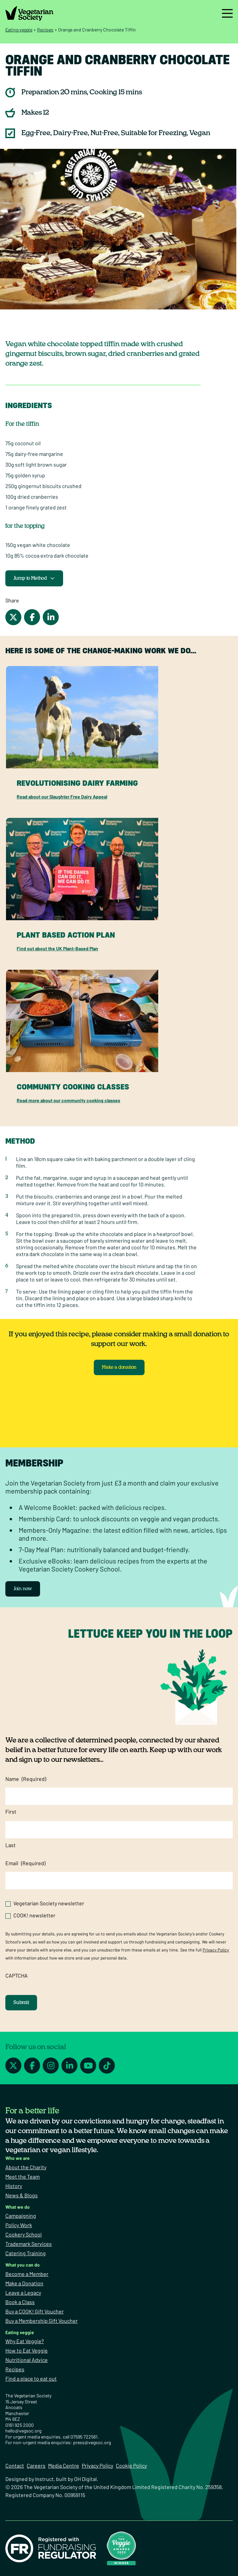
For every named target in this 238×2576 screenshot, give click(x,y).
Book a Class (20, 2302)
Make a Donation (24, 2283)
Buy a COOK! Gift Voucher (34, 2311)
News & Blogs (21, 2195)
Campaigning (20, 2215)
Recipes (45, 29)
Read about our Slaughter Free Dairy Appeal (62, 796)
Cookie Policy (131, 2465)
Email (25, 1863)
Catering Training (25, 2253)
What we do (17, 2207)
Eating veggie (18, 29)
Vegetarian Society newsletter (48, 1903)
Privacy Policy (216, 1949)
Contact (14, 2465)
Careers (36, 2465)
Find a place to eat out (31, 2378)
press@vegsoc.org (92, 2442)
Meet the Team (22, 2176)
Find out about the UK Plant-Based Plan (57, 948)
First (10, 1811)
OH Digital (85, 2479)
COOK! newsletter (34, 1915)
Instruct (44, 2479)
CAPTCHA (16, 1975)
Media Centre (63, 2465)
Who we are (17, 2158)
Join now (22, 1589)
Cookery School (23, 2234)
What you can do (22, 2265)
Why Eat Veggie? (24, 2341)
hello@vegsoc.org (23, 2431)
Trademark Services (28, 2243)
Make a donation (119, 1367)
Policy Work (18, 2225)
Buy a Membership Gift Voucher (41, 2320)
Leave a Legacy (23, 2292)
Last (10, 1845)
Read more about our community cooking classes (68, 1100)
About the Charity (25, 2167)
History (13, 2186)
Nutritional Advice (26, 2360)
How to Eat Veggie (26, 2350)
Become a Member (26, 2274)
